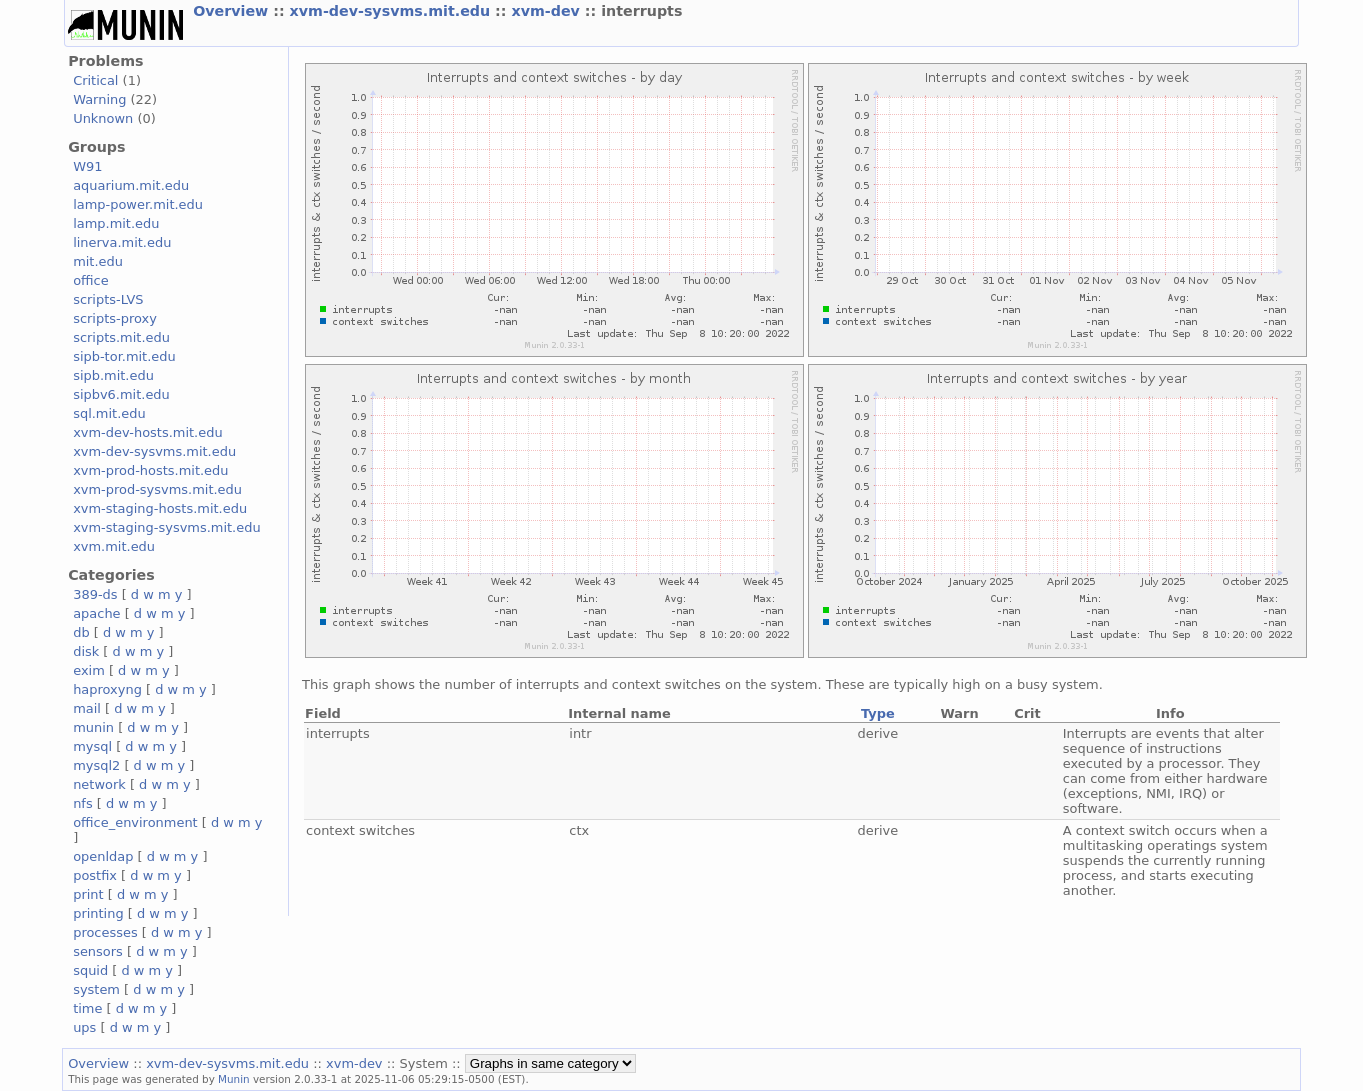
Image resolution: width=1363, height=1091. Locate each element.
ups (84, 1027)
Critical (95, 80)
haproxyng (107, 689)
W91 (87, 166)
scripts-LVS (108, 299)
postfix (95, 875)
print (88, 894)
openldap (103, 856)
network (99, 784)
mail (87, 708)
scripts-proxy (115, 318)
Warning (99, 99)
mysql (92, 746)
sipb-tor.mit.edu (124, 356)
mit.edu (98, 261)
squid (90, 970)
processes (105, 932)
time (87, 1008)
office (91, 280)
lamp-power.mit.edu (138, 204)
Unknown (103, 118)
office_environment (135, 822)
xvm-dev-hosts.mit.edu (147, 432)
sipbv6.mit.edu (121, 394)
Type (878, 713)
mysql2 (96, 765)
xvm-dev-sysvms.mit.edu (393, 11)
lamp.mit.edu (116, 223)
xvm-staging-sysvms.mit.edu (166, 527)
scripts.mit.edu (121, 337)
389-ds (95, 594)
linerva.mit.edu (122, 242)
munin (93, 727)
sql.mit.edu (109, 413)
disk (86, 651)
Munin (234, 1079)
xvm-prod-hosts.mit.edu (150, 470)
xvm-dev (547, 11)
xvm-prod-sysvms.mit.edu (157, 489)
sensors (98, 951)
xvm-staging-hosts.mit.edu (160, 508)
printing (98, 913)
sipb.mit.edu (113, 375)
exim (89, 670)
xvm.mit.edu (114, 546)
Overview (233, 11)
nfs (83, 803)
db (81, 632)
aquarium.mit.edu (131, 185)
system (96, 989)
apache (96, 613)
